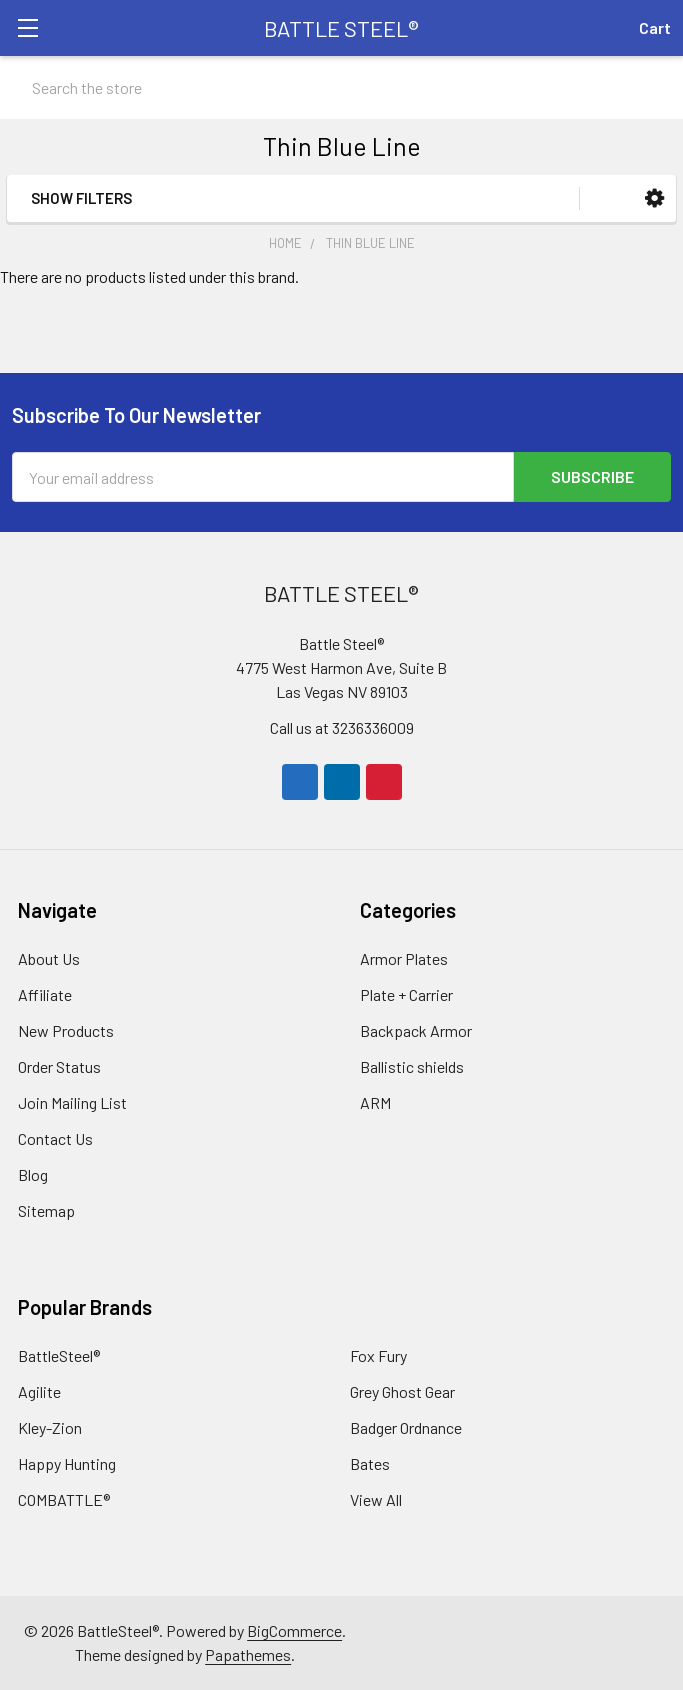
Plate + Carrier (406, 994)
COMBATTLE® (64, 1499)
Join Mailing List (72, 1102)
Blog (33, 1174)
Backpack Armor (416, 1030)
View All (376, 1499)
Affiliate (45, 994)
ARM (375, 1102)
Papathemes (248, 1654)
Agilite (39, 1391)
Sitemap (46, 1210)
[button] (654, 198)
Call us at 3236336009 (342, 727)
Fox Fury (378, 1355)
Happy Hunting (67, 1463)
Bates (370, 1463)
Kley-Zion (50, 1427)
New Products (66, 1030)
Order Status (59, 1066)
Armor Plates (404, 958)
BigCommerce (294, 1630)
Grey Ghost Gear (402, 1391)
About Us (49, 958)
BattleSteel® (59, 1355)
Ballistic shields (412, 1066)
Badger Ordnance (406, 1427)
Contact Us (55, 1138)
